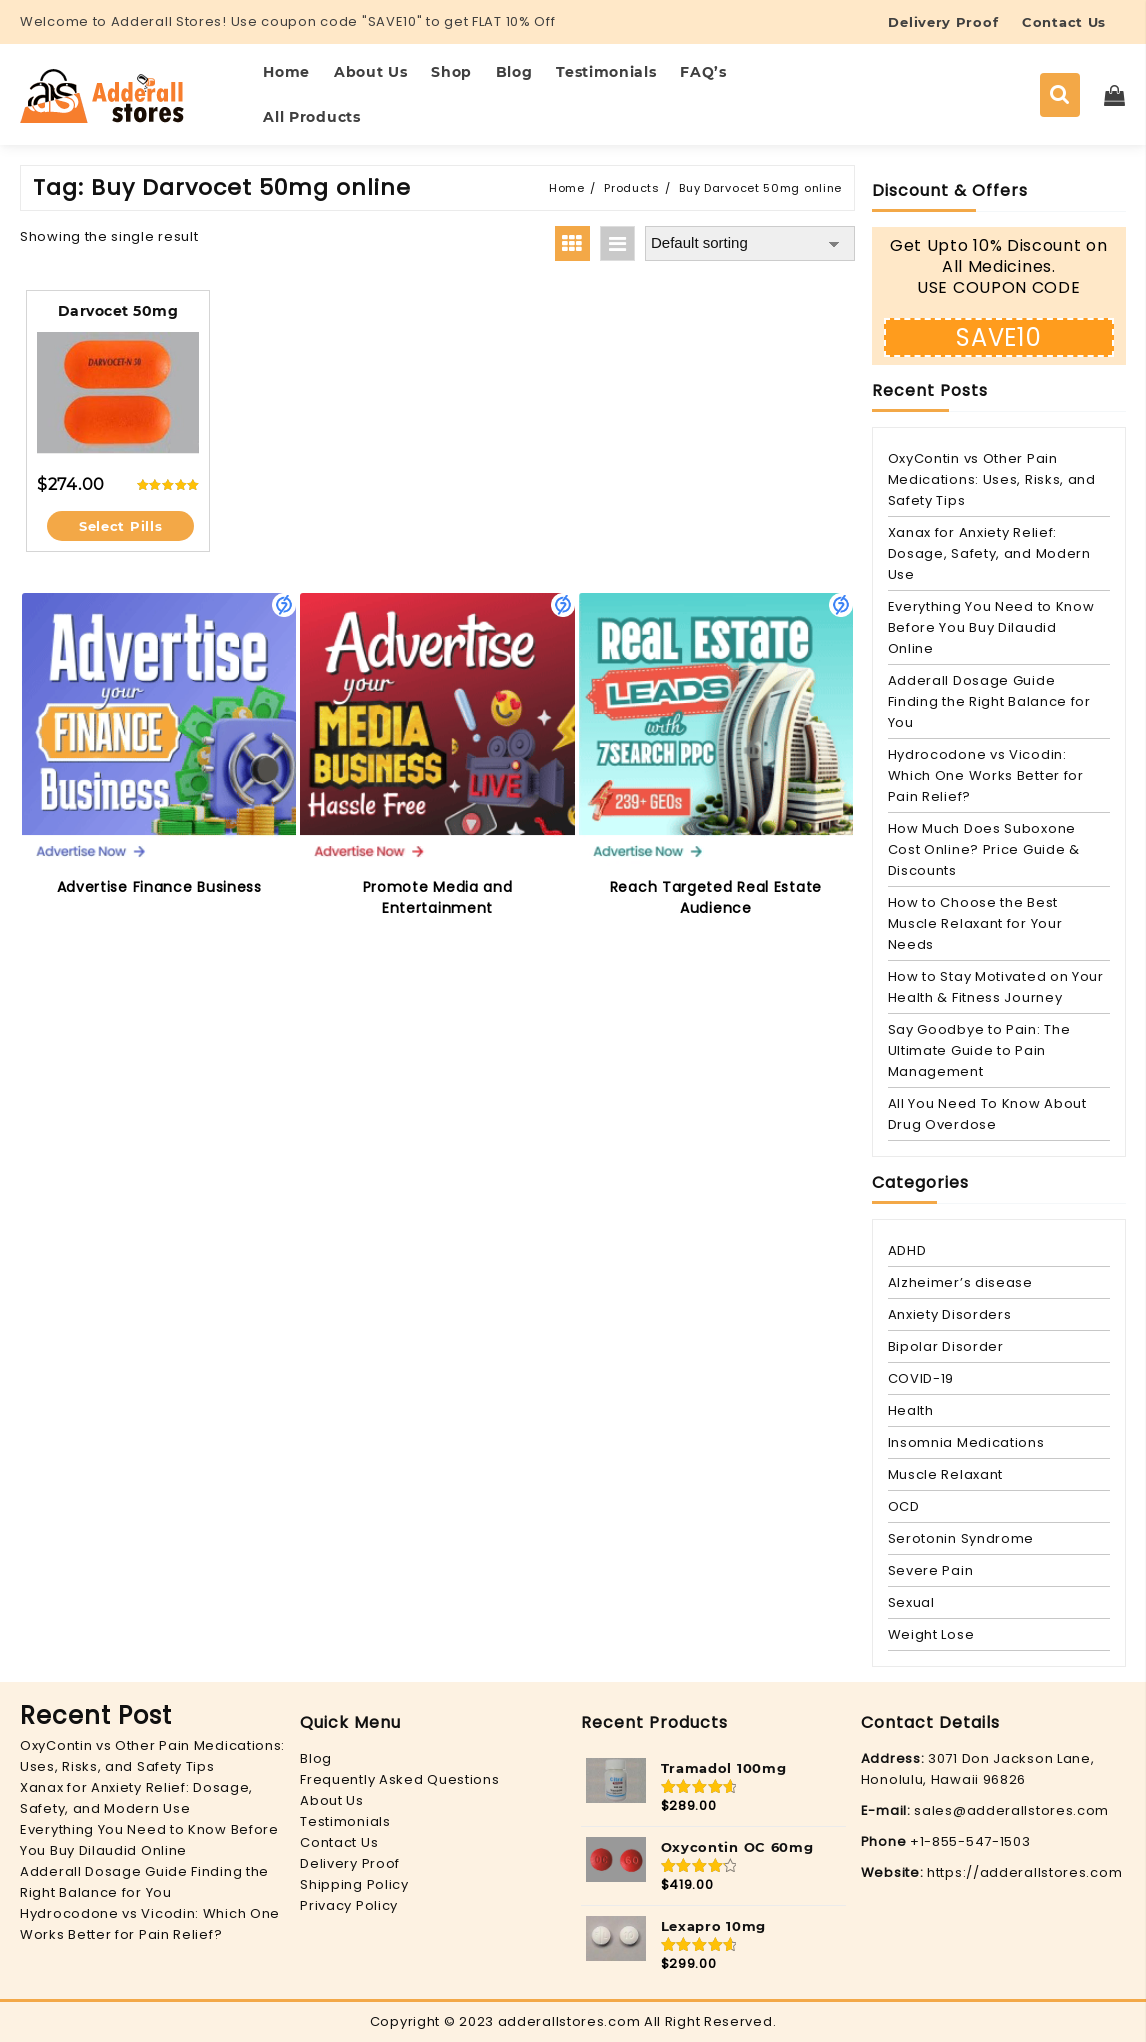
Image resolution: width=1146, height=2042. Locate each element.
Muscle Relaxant (946, 1474)
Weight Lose (931, 1634)
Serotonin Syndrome (961, 1538)
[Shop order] (750, 243)
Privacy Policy (349, 1905)
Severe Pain (931, 1570)
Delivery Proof (350, 1863)
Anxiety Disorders (950, 1314)
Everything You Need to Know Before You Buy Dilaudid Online (991, 627)
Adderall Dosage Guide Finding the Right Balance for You (989, 701)
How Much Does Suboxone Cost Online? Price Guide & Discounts (984, 849)
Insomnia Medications (966, 1442)
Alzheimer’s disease (960, 1282)
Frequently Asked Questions (399, 1779)
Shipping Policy (354, 1884)
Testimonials (345, 1821)
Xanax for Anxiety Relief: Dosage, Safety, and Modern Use (989, 553)
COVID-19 (921, 1378)
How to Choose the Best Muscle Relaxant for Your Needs (975, 923)
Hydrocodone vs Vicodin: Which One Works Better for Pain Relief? (986, 775)
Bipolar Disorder (946, 1346)
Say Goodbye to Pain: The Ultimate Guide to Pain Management (979, 1050)
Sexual (911, 1602)
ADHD (907, 1250)
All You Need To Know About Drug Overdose (987, 1114)
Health (911, 1410)
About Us (332, 1800)
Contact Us (339, 1842)
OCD (904, 1506)
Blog (316, 1758)
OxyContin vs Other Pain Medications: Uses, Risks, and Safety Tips (992, 479)
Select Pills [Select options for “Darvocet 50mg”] (120, 526)
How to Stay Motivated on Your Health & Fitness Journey (996, 987)
